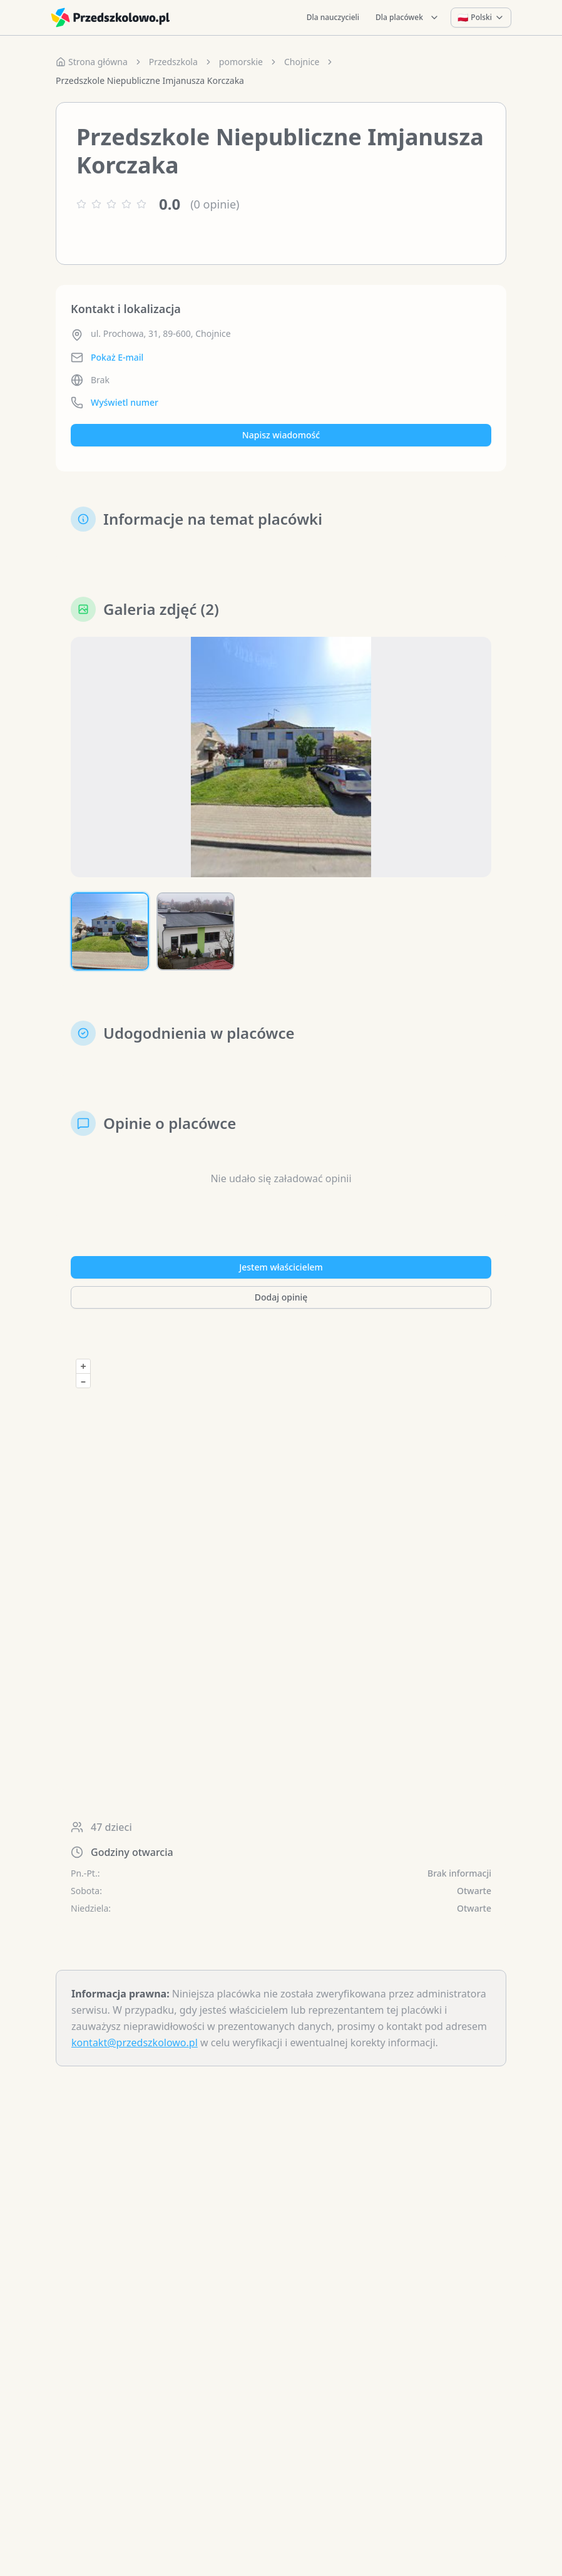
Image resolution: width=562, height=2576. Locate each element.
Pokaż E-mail (117, 357)
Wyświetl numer (124, 402)
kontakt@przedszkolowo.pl (134, 2042)
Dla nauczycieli (333, 17)
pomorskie (241, 62)
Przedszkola (173, 62)
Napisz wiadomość (281, 435)
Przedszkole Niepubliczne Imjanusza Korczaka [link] (150, 80)
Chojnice (301, 62)
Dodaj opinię (281, 1297)
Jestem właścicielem (281, 1267)
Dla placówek (407, 17)
